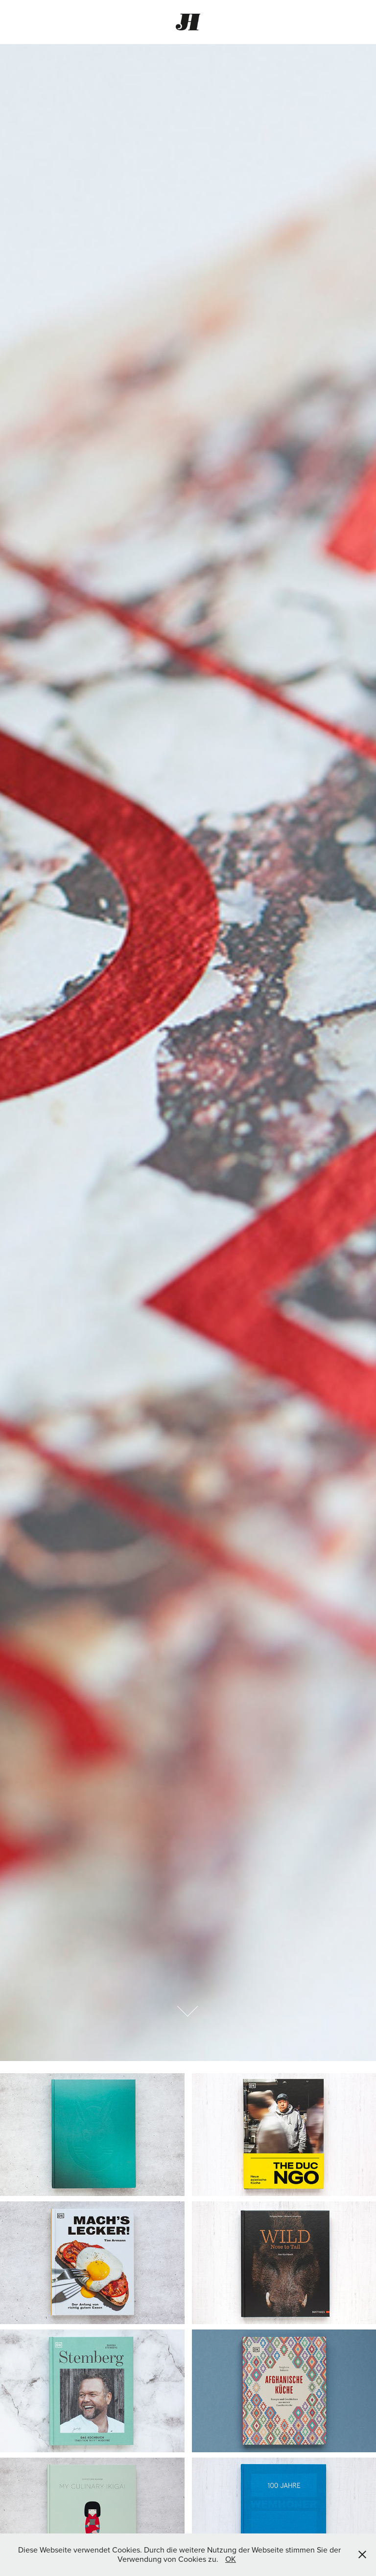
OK (230, 2559)
